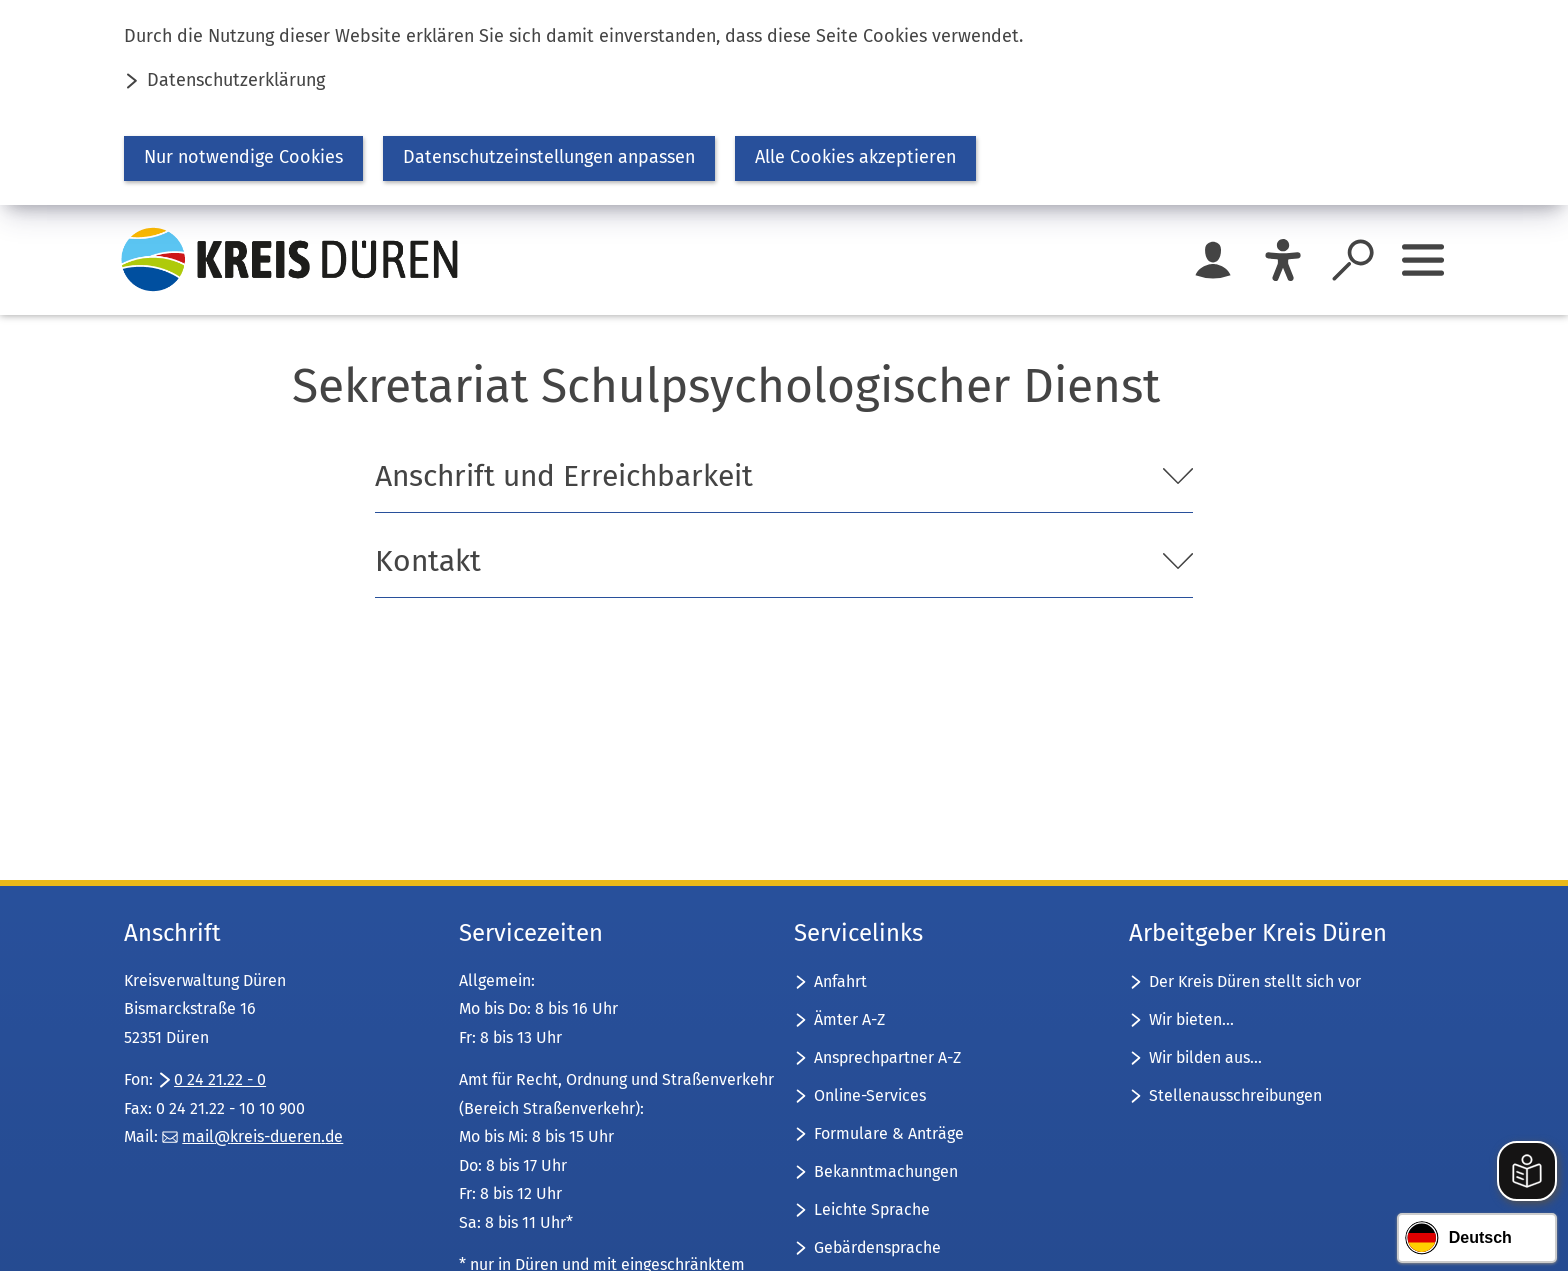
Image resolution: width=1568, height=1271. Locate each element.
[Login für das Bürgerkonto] (1213, 260)
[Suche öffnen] (1353, 260)
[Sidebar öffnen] (1423, 260)
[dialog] (784, 102)
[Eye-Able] (1283, 260)
